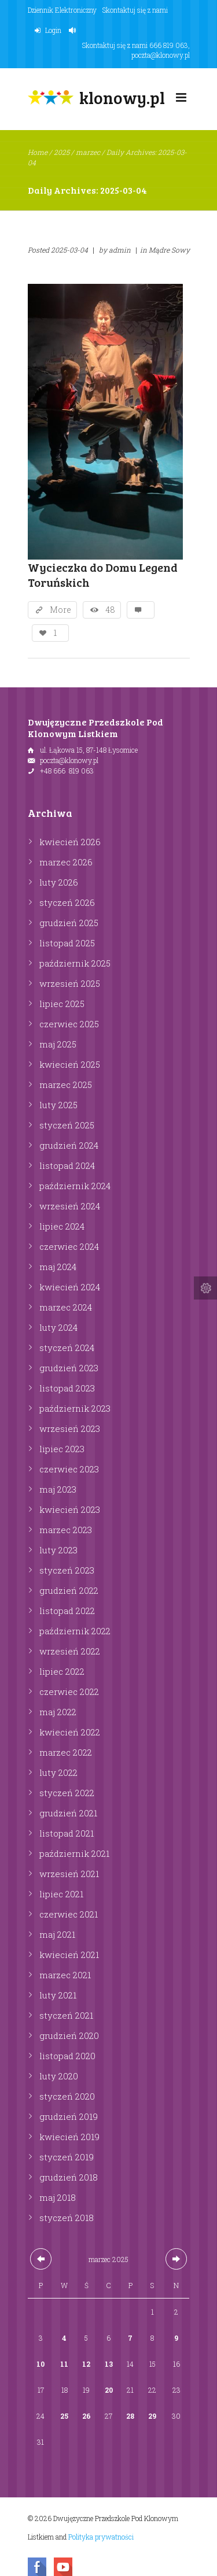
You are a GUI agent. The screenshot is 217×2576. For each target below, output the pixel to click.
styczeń (67, 902)
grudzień (68, 922)
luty (58, 882)
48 (110, 609)
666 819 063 (168, 45)
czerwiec (69, 1024)
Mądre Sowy (169, 249)
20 (109, 2389)
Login (53, 30)
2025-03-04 (69, 249)
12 (86, 2363)
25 (64, 2415)
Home (37, 152)
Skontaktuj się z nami (135, 9)
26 (86, 2415)
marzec (88, 152)
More (60, 609)
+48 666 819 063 (67, 770)
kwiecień (70, 841)
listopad (67, 943)
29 (152, 2415)
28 (130, 2415)
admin (120, 249)
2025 (61, 152)
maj (57, 1044)
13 (109, 2363)
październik (75, 963)
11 (64, 2363)
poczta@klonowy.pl (160, 55)
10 (40, 2363)
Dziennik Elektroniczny (62, 9)
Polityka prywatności (101, 2536)
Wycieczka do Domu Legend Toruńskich (103, 574)
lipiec (61, 1003)
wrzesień (69, 983)
